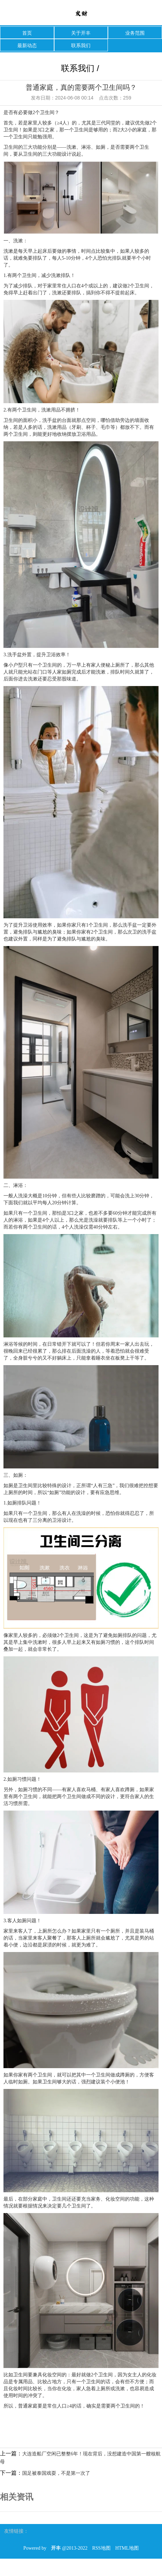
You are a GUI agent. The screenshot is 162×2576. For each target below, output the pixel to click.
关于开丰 (81, 33)
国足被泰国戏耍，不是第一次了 (56, 2473)
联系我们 (81, 45)
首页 (27, 33)
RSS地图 (101, 2548)
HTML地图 (127, 2548)
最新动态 (27, 45)
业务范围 (135, 33)
